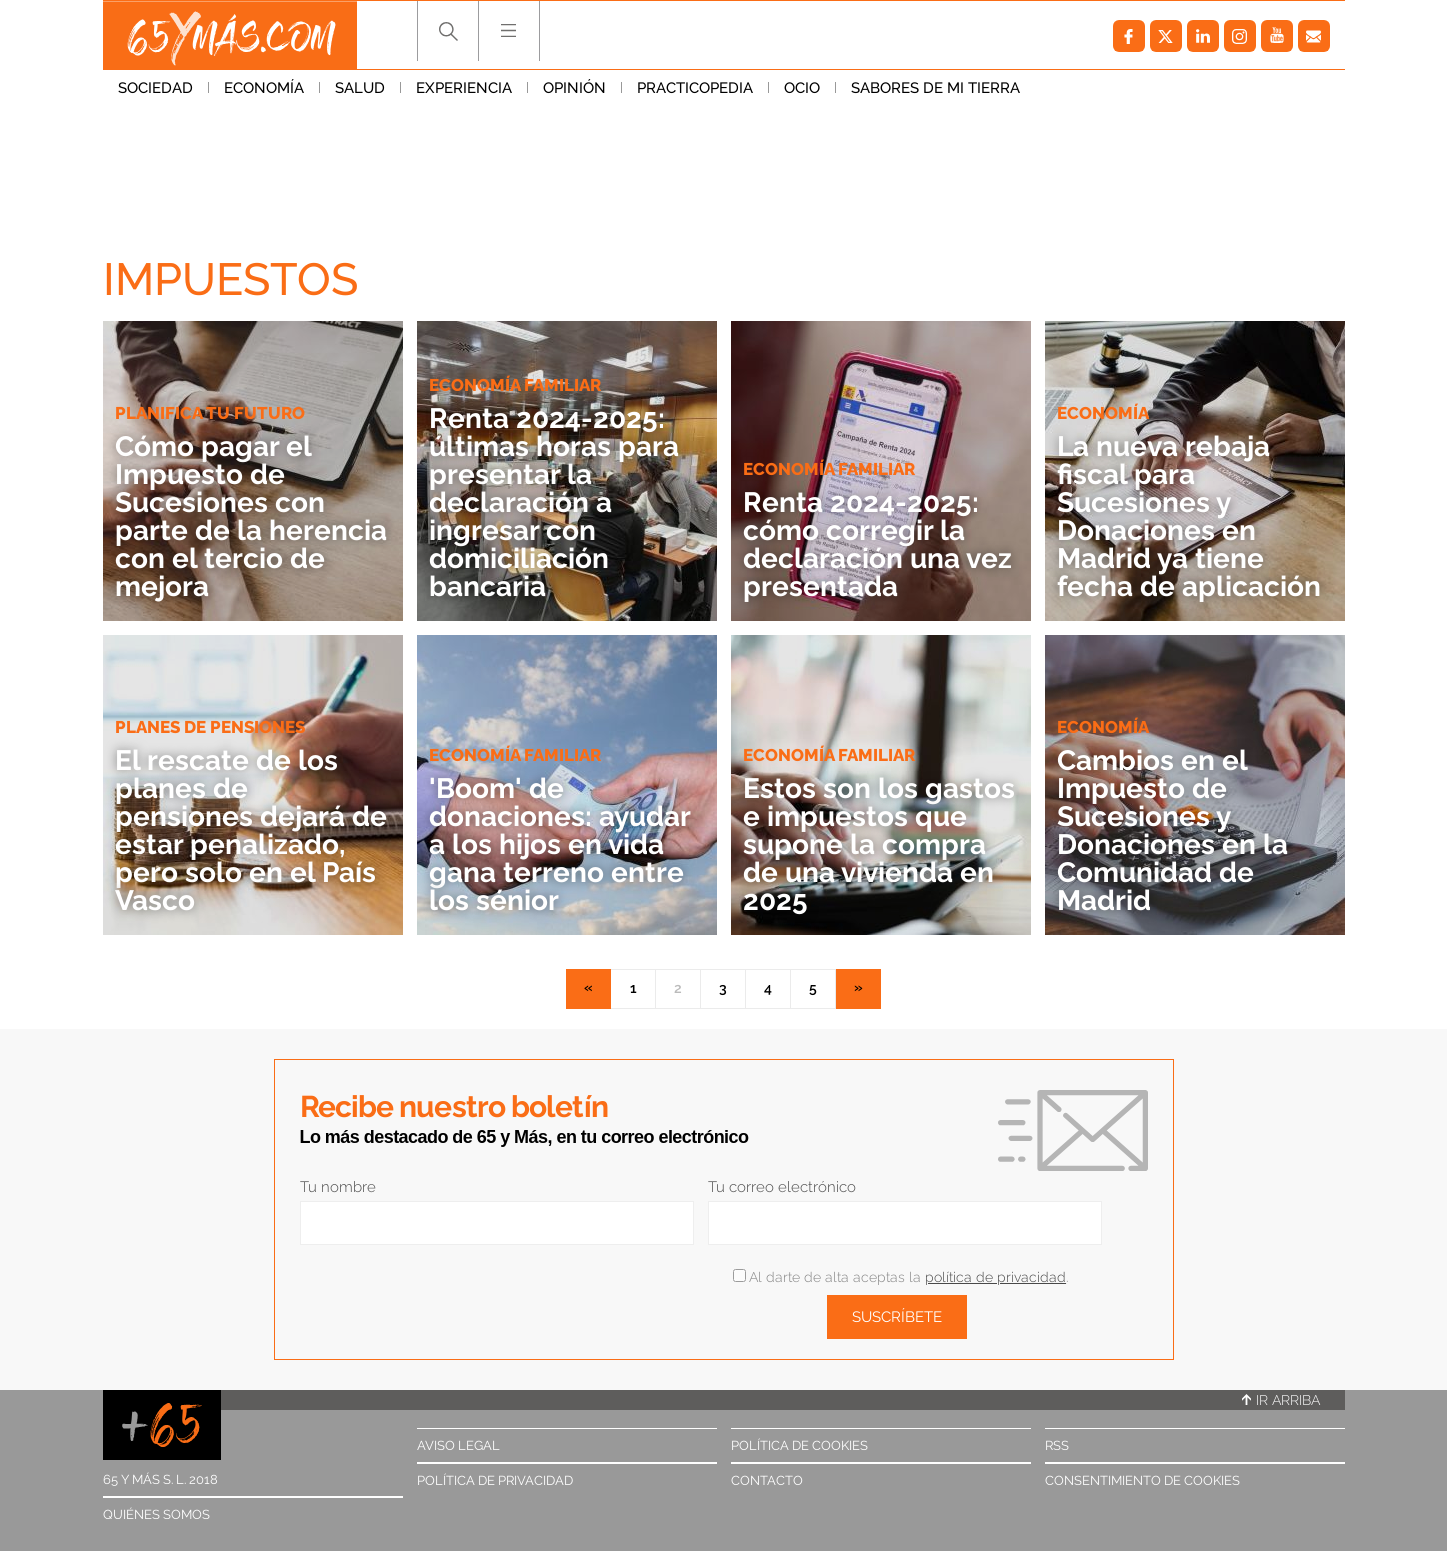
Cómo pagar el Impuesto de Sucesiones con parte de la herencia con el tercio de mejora (251, 516)
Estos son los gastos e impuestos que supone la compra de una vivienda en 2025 (879, 844)
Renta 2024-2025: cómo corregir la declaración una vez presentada (877, 544)
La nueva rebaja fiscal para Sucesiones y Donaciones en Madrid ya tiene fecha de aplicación (1189, 516)
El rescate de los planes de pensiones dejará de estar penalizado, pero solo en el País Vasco (251, 830)
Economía (264, 89)
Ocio (802, 89)
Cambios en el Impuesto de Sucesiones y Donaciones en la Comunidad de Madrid (1172, 830)
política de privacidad (995, 1277)
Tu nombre (338, 1187)
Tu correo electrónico (782, 1187)
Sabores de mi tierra (935, 89)
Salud (360, 89)
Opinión (574, 89)
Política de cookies (799, 1445)
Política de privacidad (495, 1480)
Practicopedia (695, 89)
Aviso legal (458, 1445)
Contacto (767, 1480)
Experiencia (464, 89)
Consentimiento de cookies (1142, 1480)
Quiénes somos (156, 1514)
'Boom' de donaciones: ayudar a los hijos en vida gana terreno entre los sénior (559, 844)
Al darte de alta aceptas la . (900, 1277)
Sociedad (155, 89)
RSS (1057, 1445)
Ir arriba (1281, 1400)
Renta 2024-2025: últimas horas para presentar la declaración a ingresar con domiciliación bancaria (554, 502)
